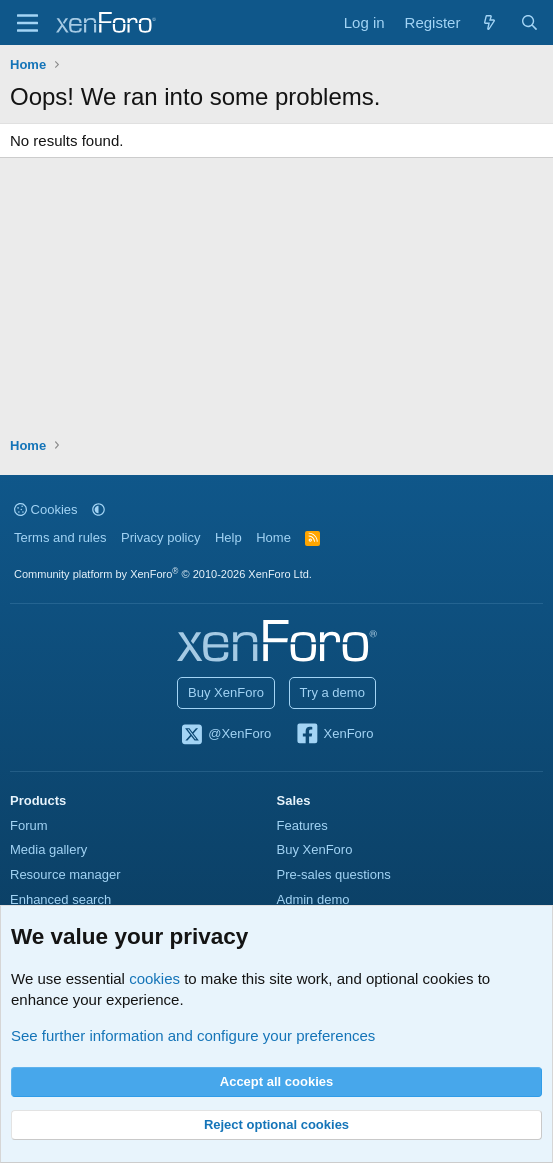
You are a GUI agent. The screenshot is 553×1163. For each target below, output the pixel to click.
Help (228, 537)
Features (302, 825)
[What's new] (489, 22)
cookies (154, 978)
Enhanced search (60, 899)
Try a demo (332, 692)
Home (273, 537)
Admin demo (313, 899)
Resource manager (65, 874)
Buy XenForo (226, 692)
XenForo (334, 735)
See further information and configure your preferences (193, 1035)
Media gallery (48, 849)
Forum (29, 825)
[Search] (529, 22)
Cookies (46, 509)
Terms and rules (60, 537)
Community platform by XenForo (163, 574)
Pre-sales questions (334, 874)
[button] (98, 509)
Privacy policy (160, 537)
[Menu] (27, 23)
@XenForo (226, 735)
